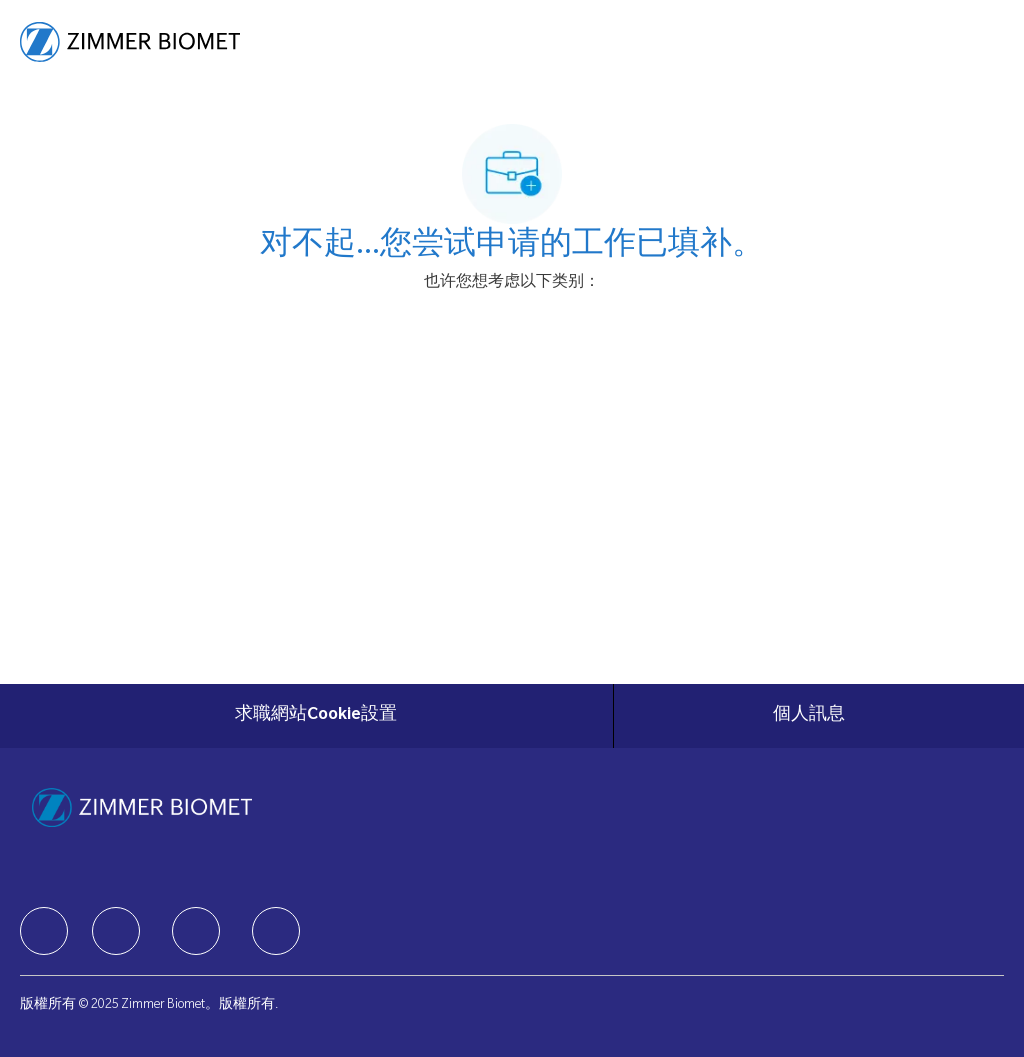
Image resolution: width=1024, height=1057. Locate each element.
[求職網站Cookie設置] (316, 716)
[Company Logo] (130, 43)
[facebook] (44, 931)
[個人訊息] (809, 716)
